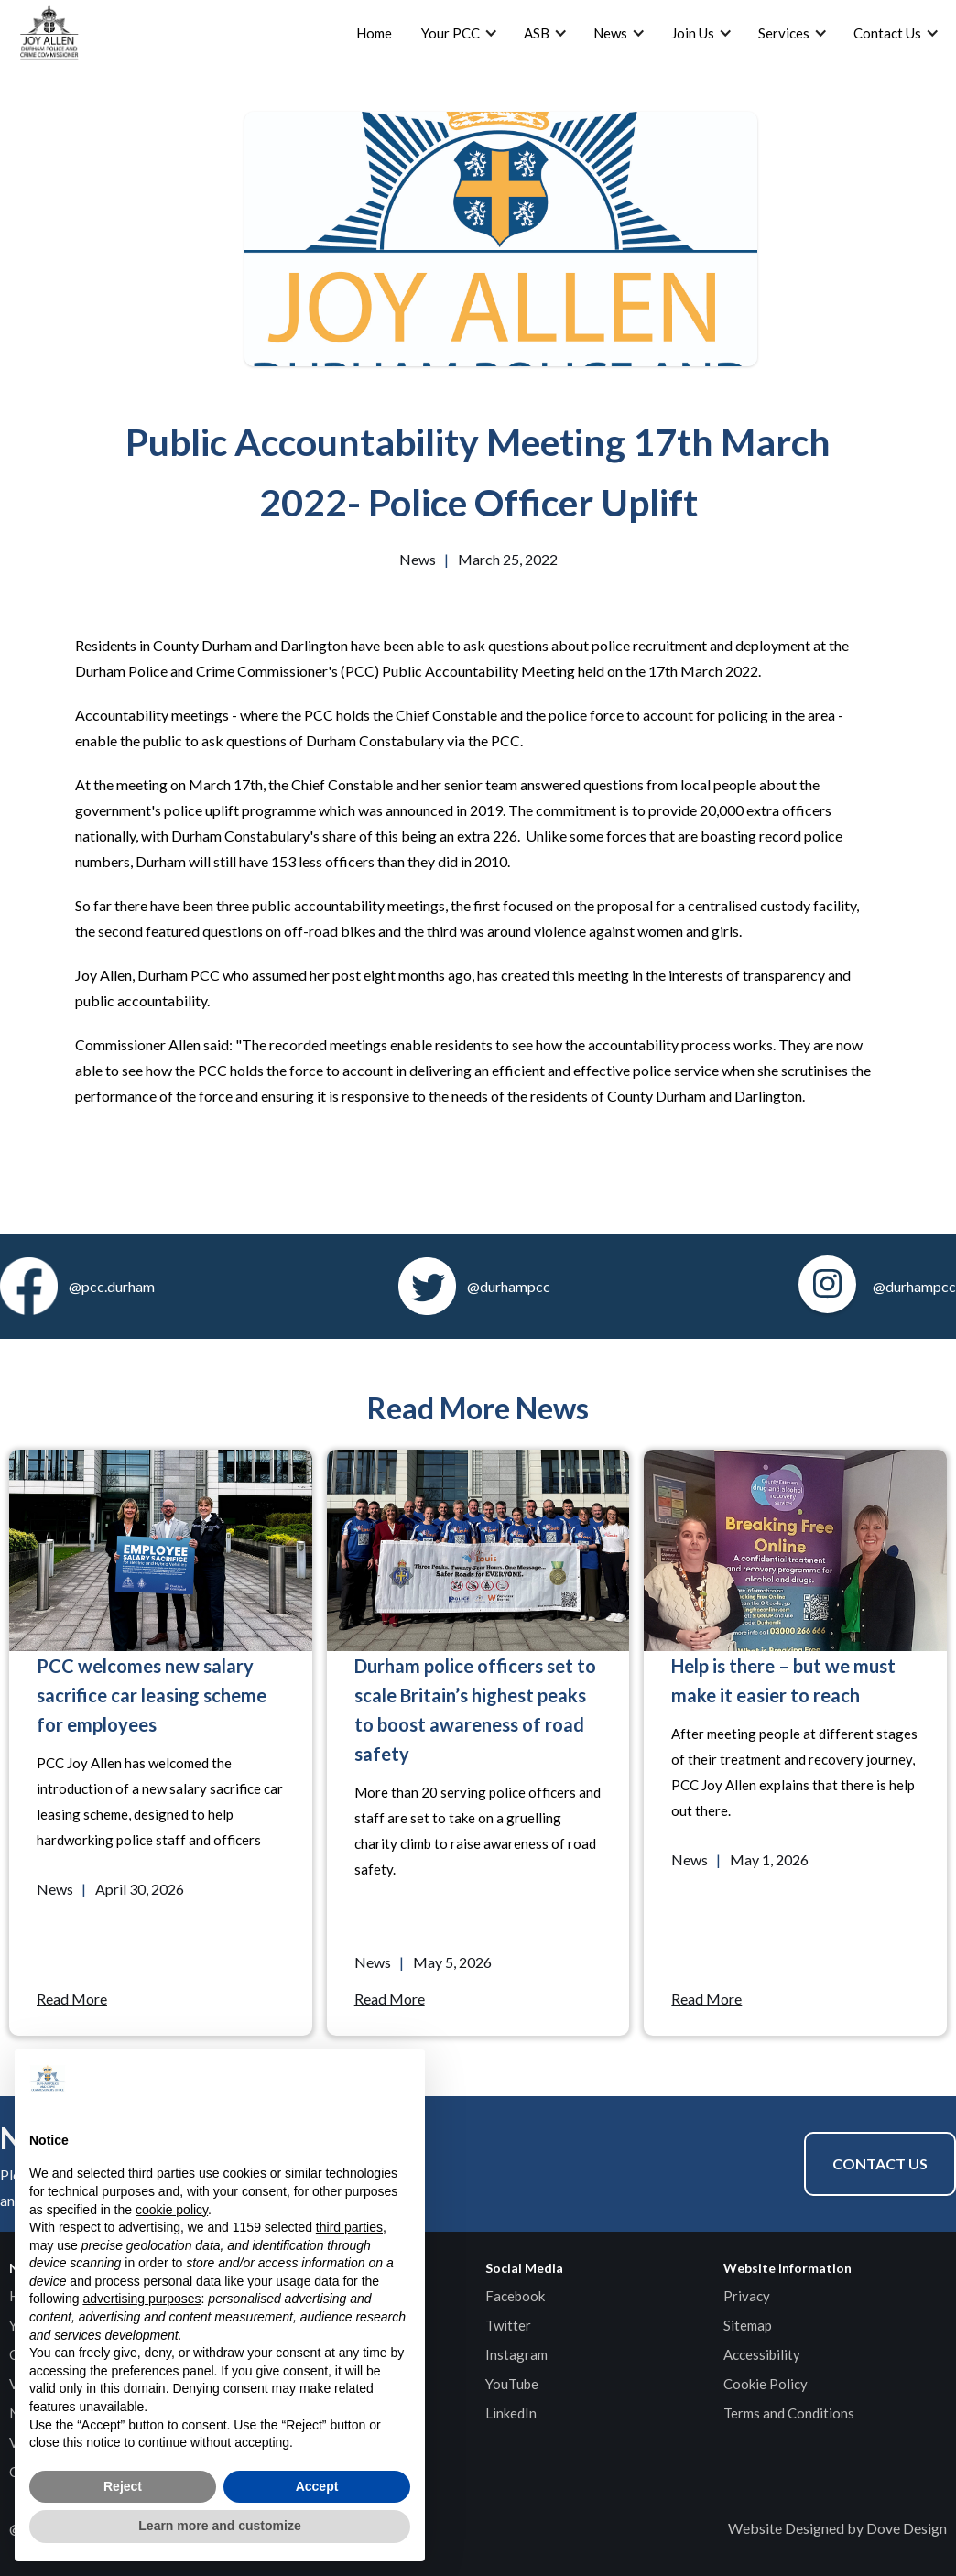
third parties (349, 2227)
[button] (401, 2078)
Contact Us (880, 2163)
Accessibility (761, 2354)
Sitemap (747, 2325)
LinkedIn (511, 2413)
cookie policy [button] (172, 2209)
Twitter (508, 2325)
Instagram (516, 2354)
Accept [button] (317, 2486)
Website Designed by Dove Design (837, 2528)
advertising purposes (141, 2298)
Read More (72, 1998)
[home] (49, 33)
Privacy (746, 2296)
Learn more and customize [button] (219, 2525)
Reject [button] (122, 2486)
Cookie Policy (765, 2383)
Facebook (515, 2296)
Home (374, 33)
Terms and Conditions (788, 2413)
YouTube (511, 2383)
